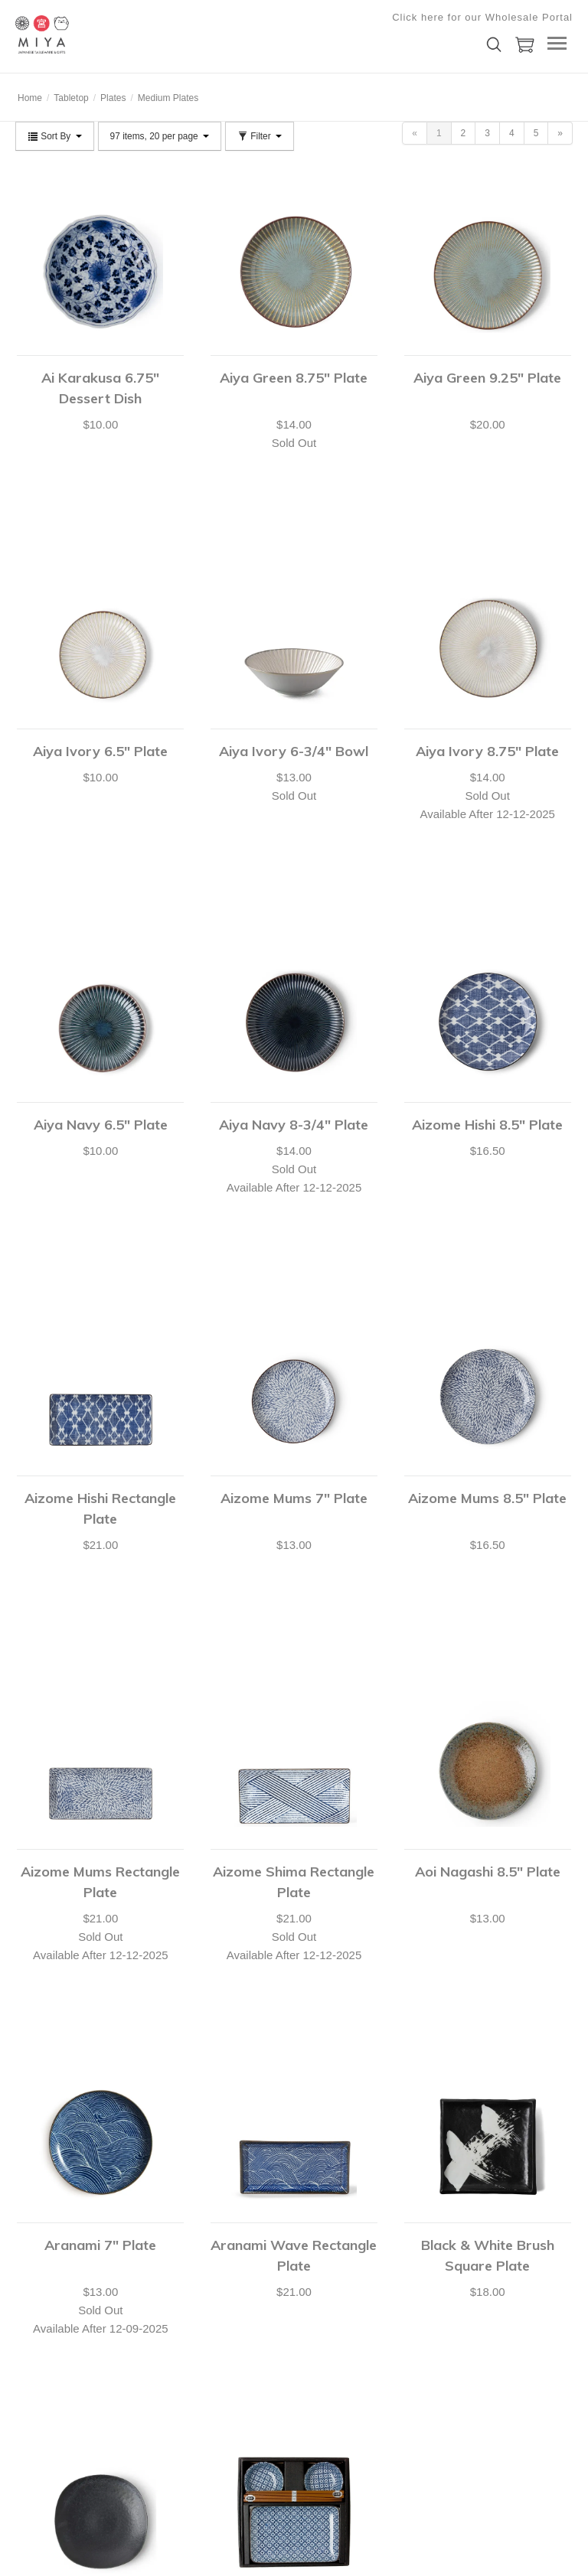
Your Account (42, 2351)
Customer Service (51, 2409)
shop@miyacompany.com (290, 2373)
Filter (259, 136)
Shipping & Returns (54, 2447)
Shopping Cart (44, 2371)
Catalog (142, 2371)
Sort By (55, 136)
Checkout (34, 2390)
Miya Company (91, 34)
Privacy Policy (156, 2390)
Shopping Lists (45, 2428)
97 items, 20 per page (159, 136)
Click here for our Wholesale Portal (482, 17)
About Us (146, 2351)
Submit (374, 2411)
